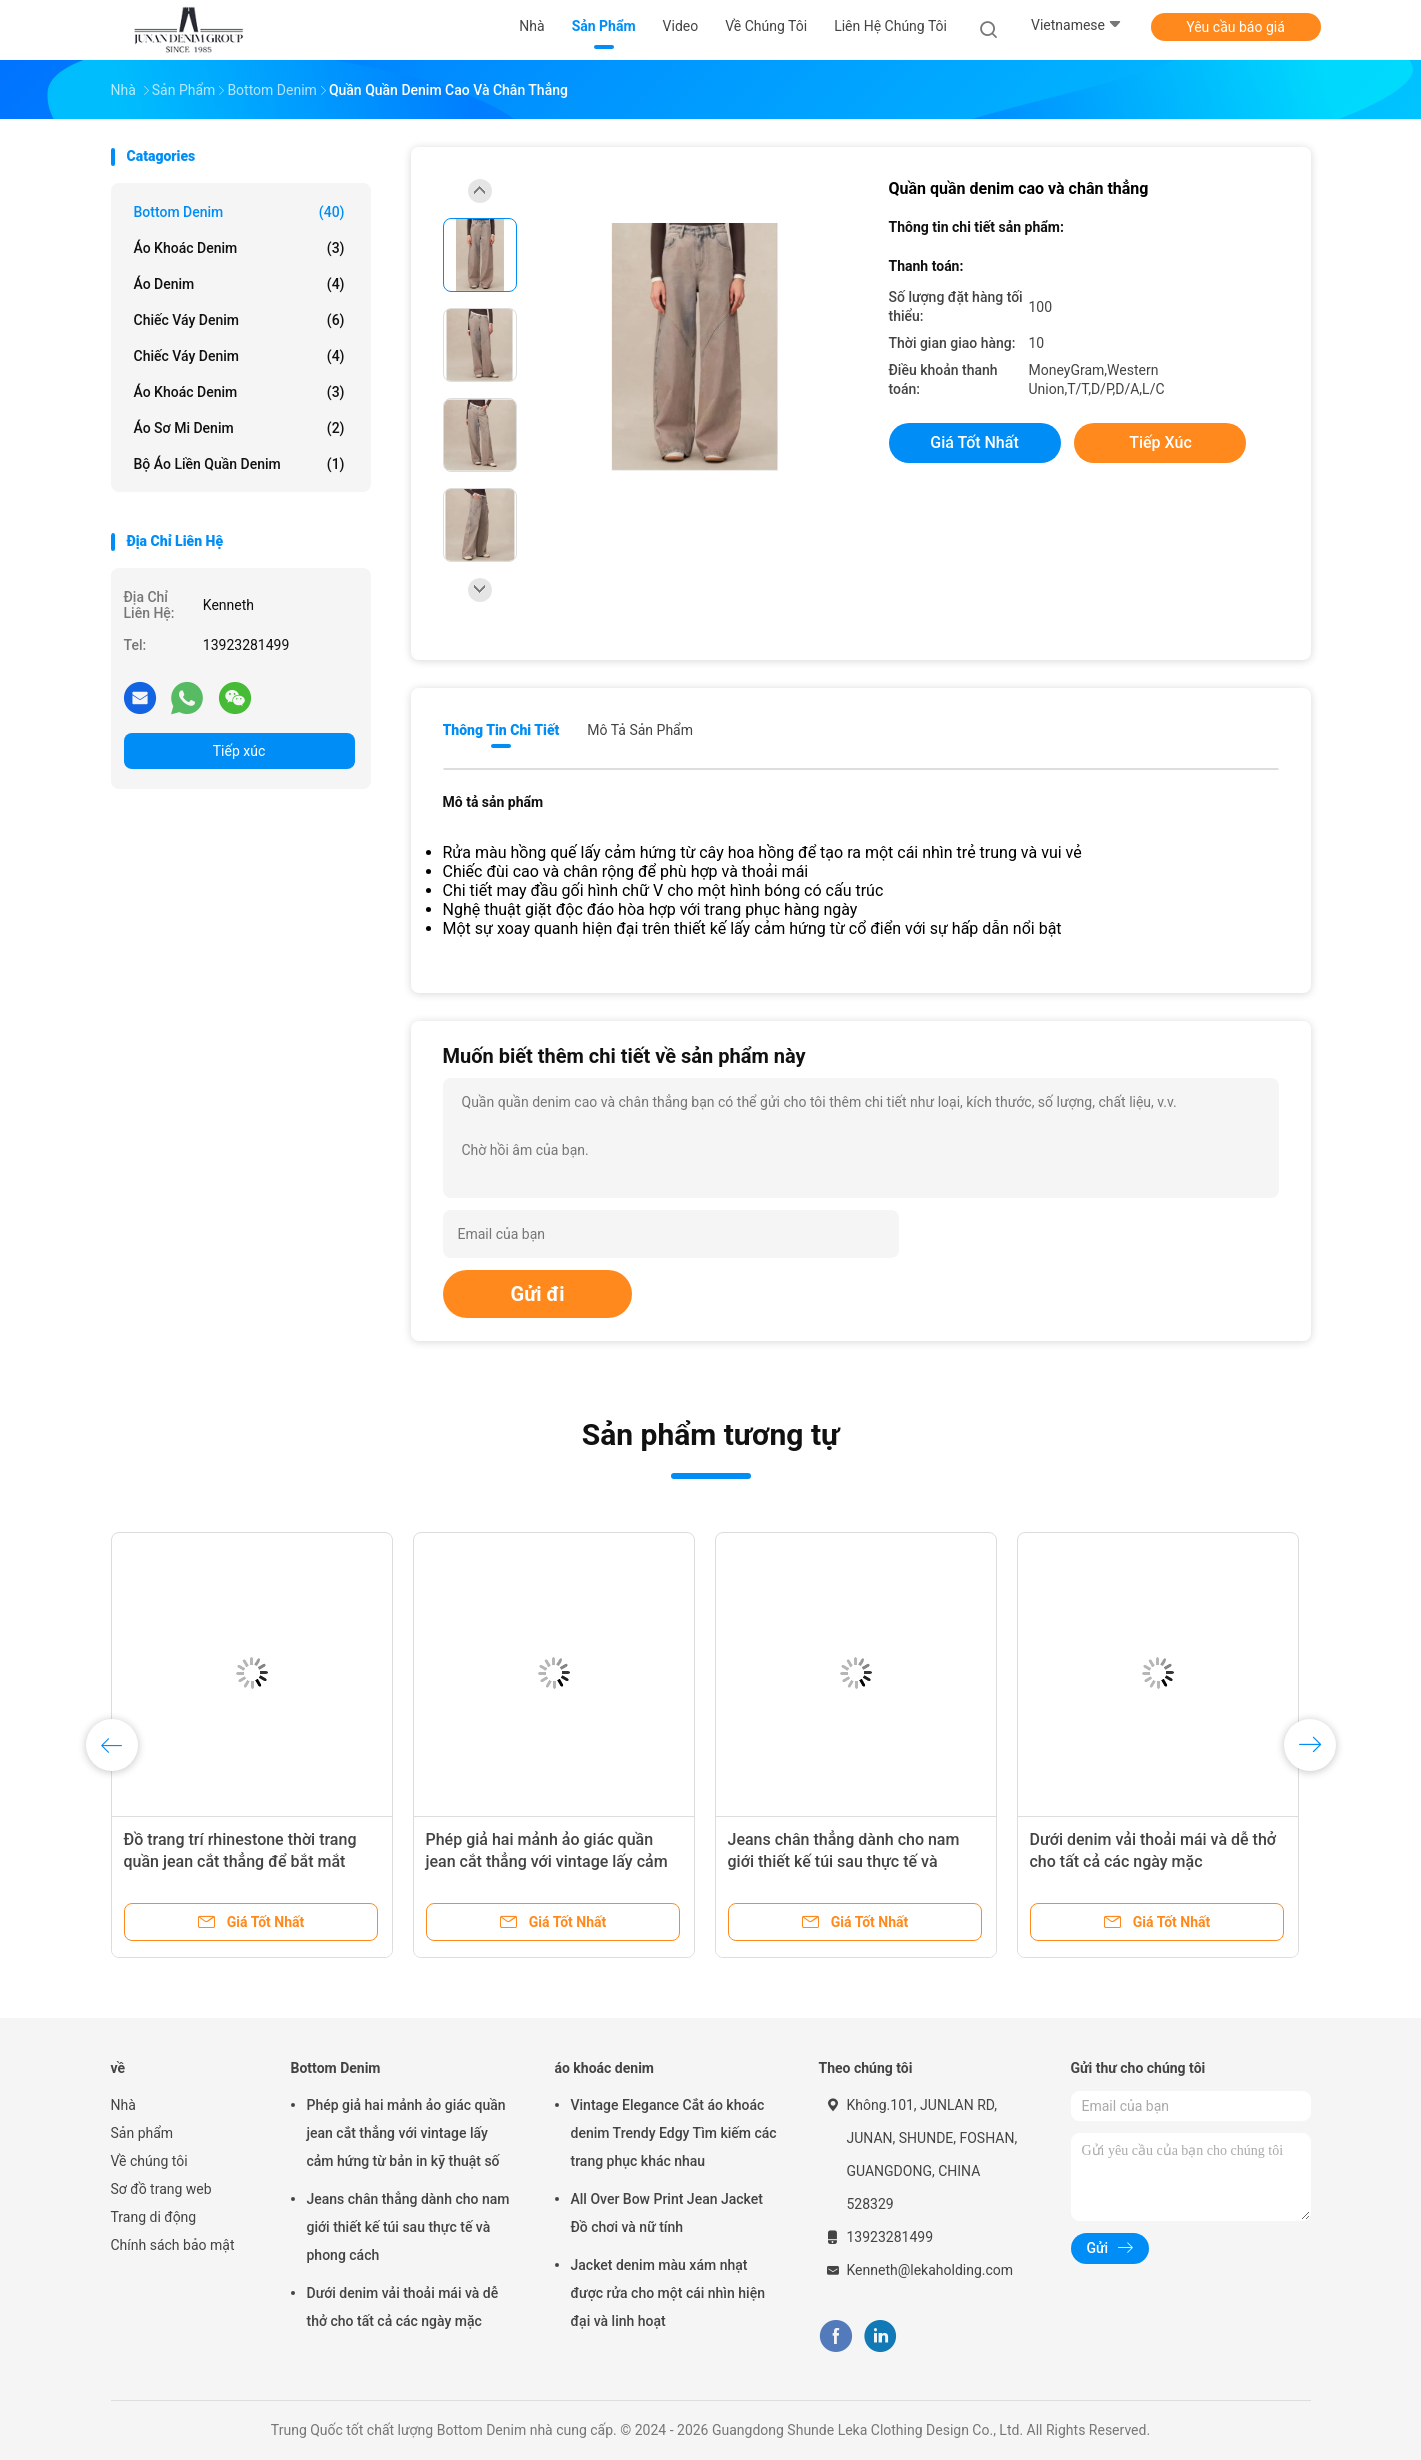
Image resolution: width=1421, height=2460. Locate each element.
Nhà (123, 2105)
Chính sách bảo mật (173, 2245)
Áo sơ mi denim (239, 428)
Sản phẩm (142, 2133)
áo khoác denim (239, 248)
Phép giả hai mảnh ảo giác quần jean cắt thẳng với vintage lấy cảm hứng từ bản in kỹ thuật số (547, 1861)
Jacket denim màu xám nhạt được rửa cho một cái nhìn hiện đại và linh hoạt (668, 2293)
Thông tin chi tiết (501, 730)
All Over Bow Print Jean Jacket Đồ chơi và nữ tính (667, 2213)
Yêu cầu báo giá (1235, 27)
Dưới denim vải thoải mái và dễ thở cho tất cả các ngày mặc (403, 2307)
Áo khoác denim (239, 392)
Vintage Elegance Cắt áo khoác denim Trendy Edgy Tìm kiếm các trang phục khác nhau (674, 2133)
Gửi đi (538, 1294)
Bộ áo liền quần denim (239, 464)
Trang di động (154, 2217)
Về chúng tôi (149, 2161)
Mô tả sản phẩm (640, 730)
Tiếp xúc (239, 751)
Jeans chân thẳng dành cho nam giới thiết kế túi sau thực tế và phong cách (844, 1861)
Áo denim (239, 284)
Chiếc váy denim (239, 320)
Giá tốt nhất (974, 442)
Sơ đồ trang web (161, 2189)
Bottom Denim (239, 212)
